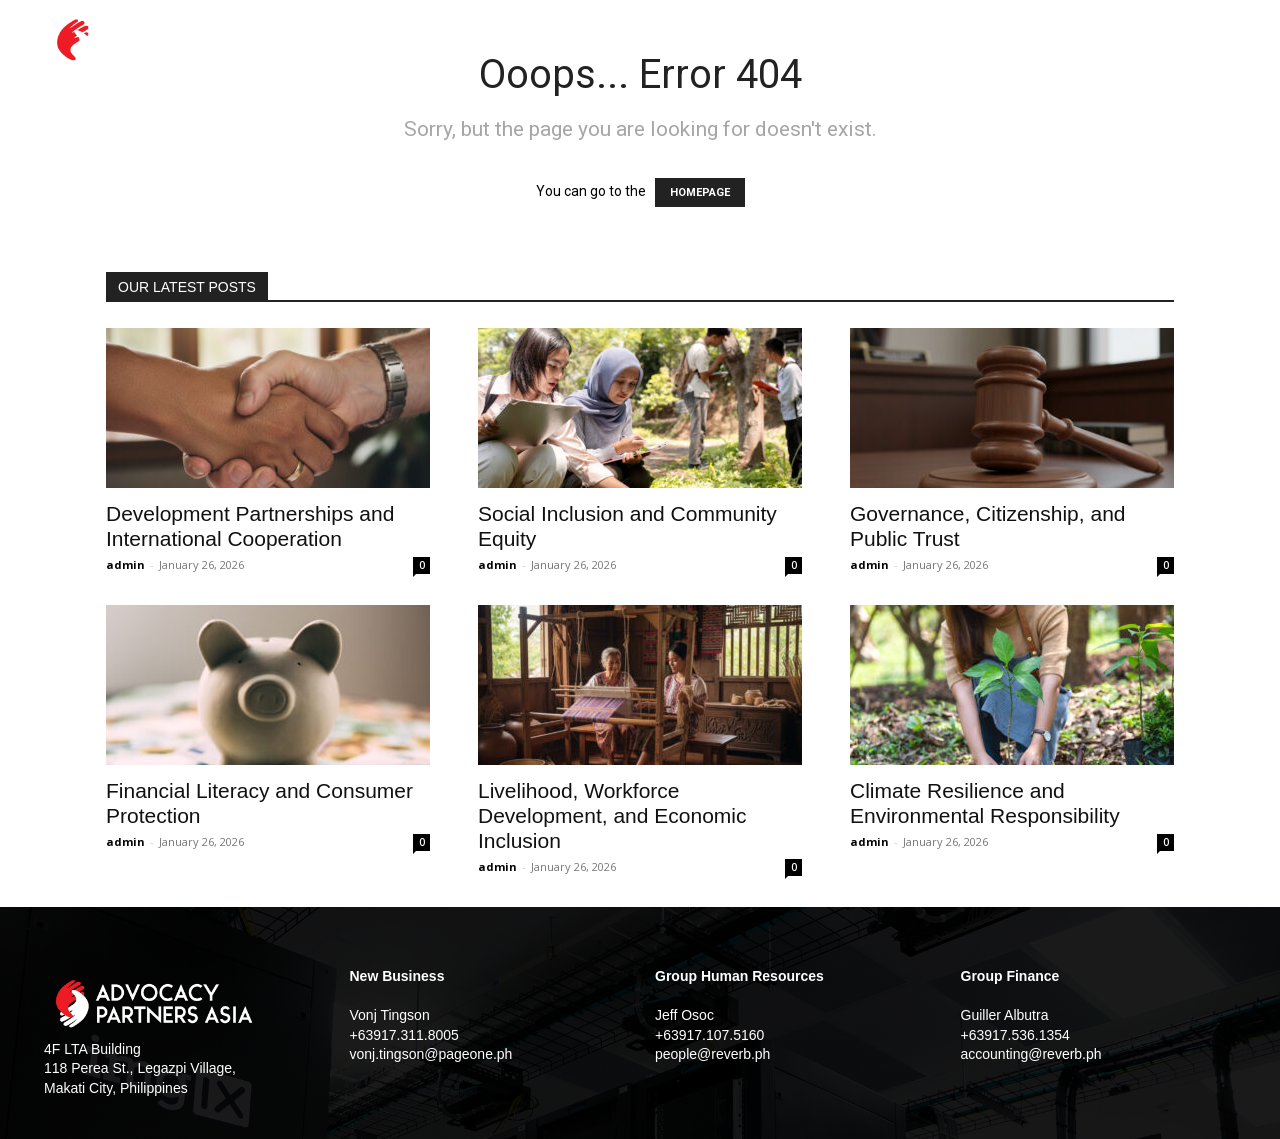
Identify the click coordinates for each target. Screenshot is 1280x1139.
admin (125, 564)
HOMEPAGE (700, 192)
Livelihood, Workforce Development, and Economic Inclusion (612, 815)
